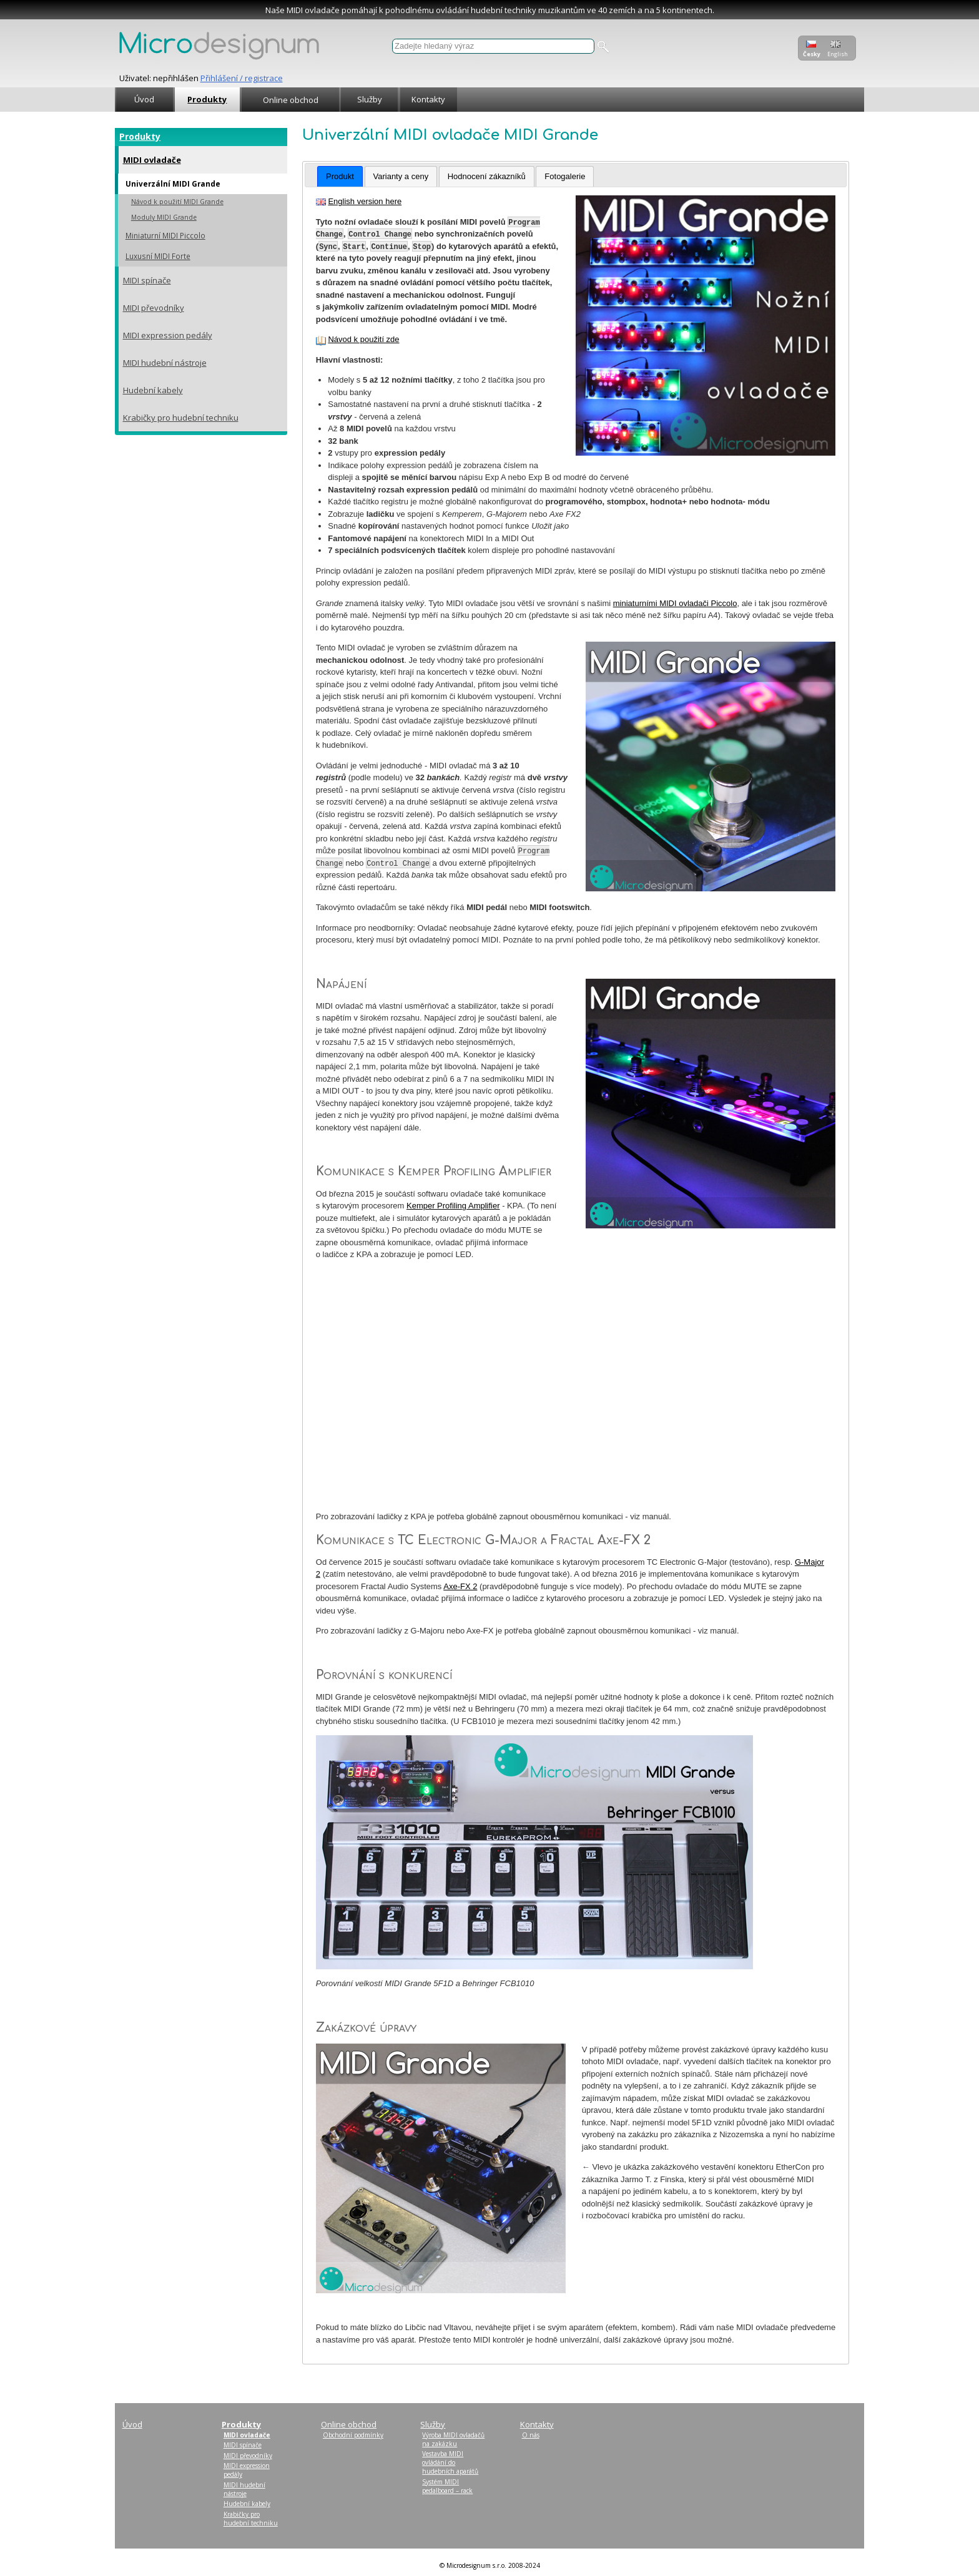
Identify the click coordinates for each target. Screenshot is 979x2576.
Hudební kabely (153, 390)
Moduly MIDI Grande (164, 217)
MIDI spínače (147, 280)
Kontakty (428, 99)
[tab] (340, 176)
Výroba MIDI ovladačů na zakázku (453, 2439)
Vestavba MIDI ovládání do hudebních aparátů (450, 2462)
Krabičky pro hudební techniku (181, 417)
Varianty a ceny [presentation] (401, 176)
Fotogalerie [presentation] (564, 176)
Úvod (144, 99)
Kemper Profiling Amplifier (453, 1205)
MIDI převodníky (153, 307)
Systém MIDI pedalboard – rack (447, 2486)
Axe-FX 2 (460, 1586)
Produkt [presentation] (340, 176)
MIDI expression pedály (167, 335)
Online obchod (290, 99)
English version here (364, 201)
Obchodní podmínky (353, 2435)
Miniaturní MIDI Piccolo (165, 235)
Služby (369, 99)
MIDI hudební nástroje (165, 362)
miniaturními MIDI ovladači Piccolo (675, 603)
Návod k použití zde (363, 339)
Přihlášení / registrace (241, 78)
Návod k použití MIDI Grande (177, 201)
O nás (530, 2435)
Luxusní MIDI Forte (157, 256)
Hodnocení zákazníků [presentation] (487, 176)
